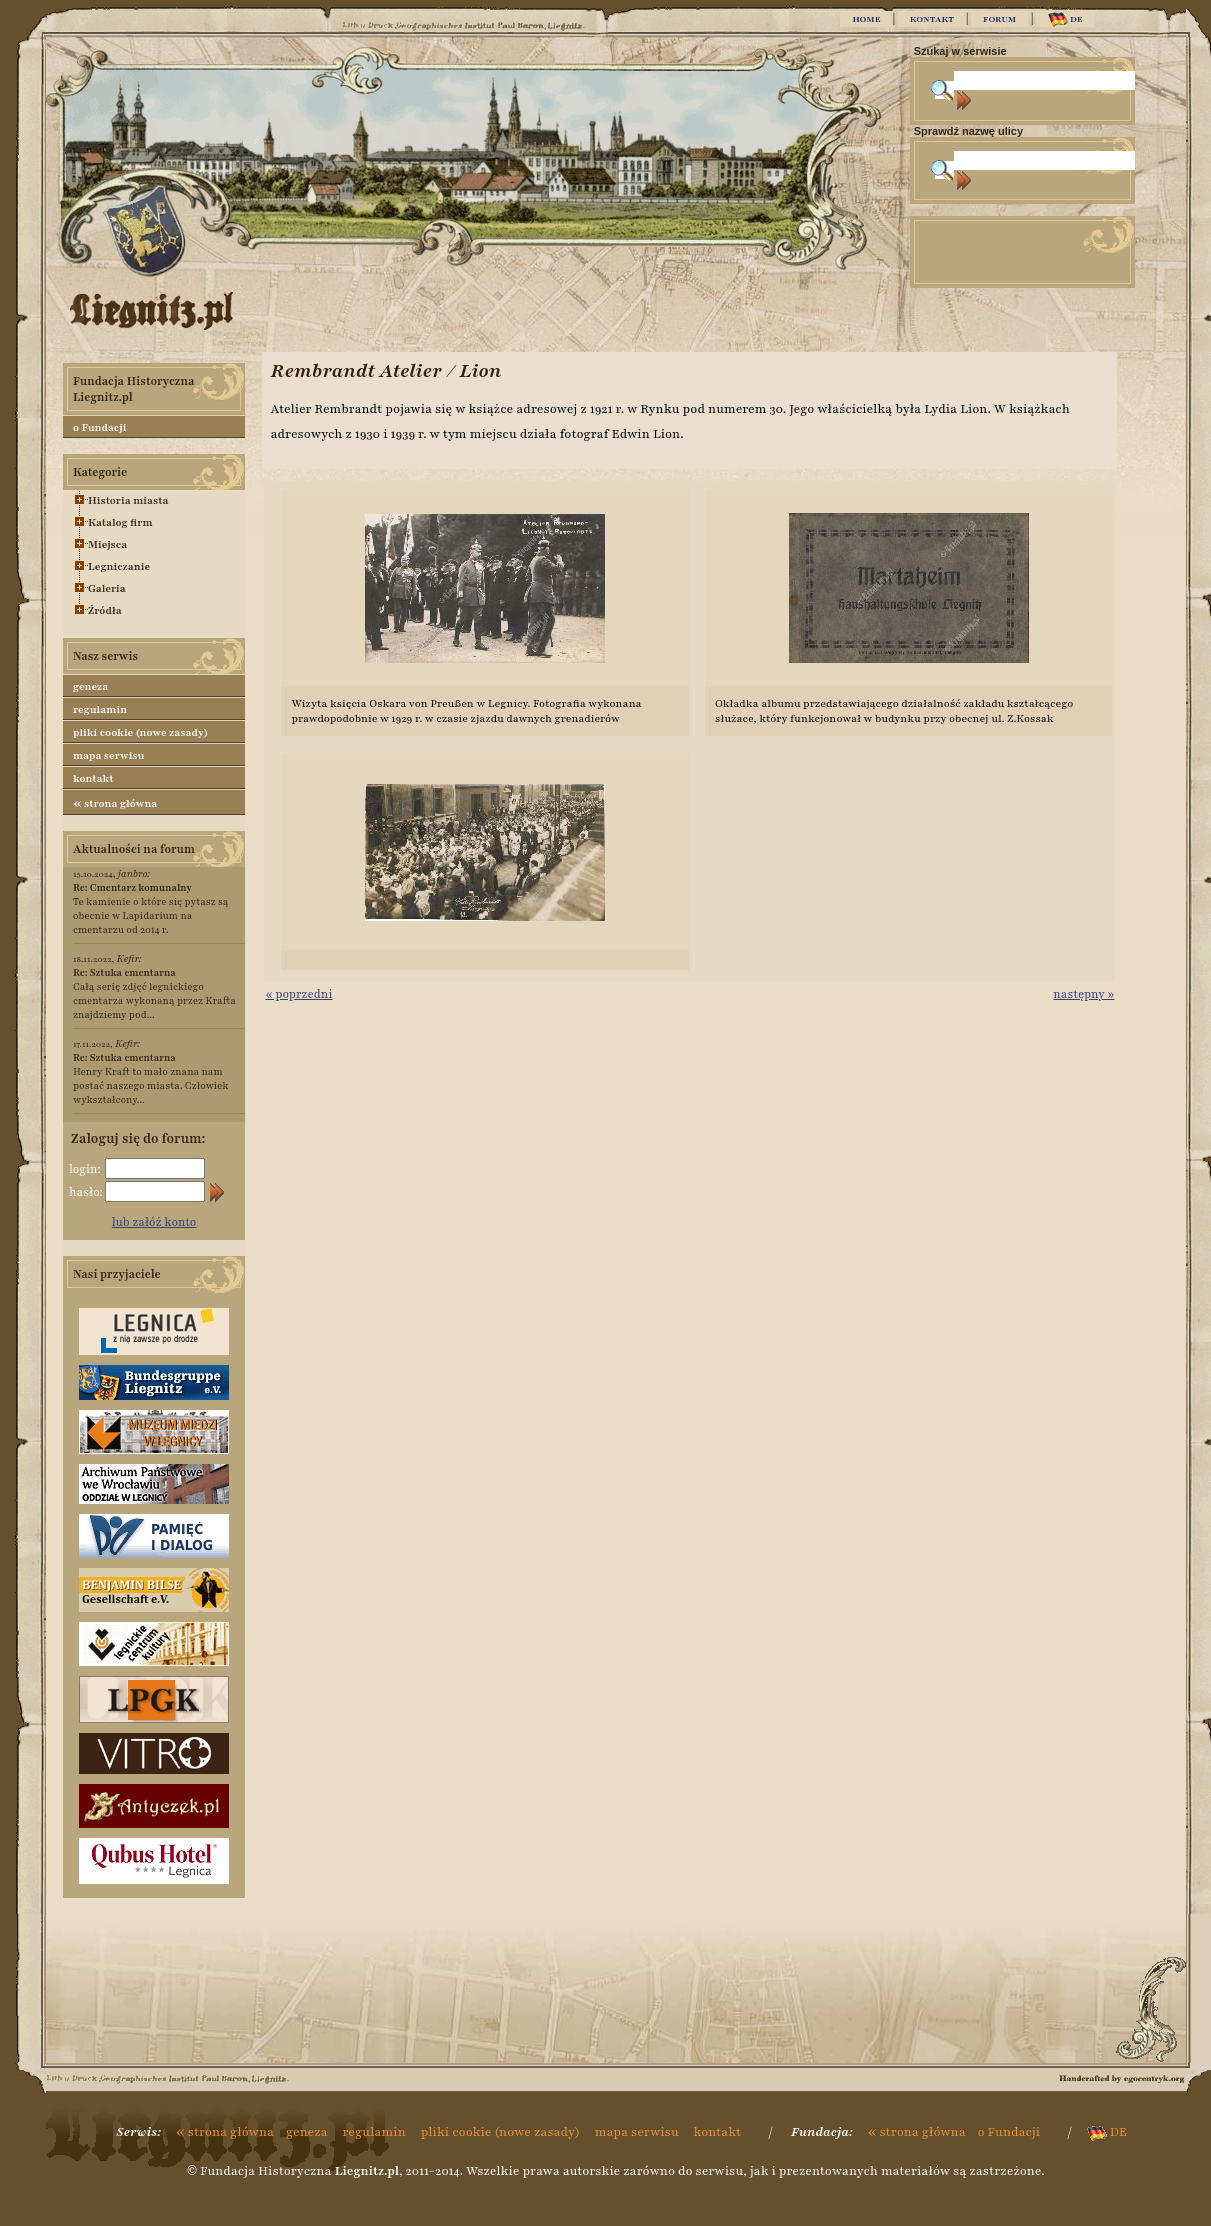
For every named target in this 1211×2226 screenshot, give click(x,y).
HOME (866, 19)
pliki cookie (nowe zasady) (140, 732)
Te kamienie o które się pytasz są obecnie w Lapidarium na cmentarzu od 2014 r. (151, 908)
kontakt (93, 778)
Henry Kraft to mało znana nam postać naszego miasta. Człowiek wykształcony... (150, 1078)
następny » (1083, 994)
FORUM (999, 19)
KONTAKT (932, 19)
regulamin (100, 709)
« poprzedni (298, 994)
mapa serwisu (108, 755)
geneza (90, 686)
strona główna (115, 803)
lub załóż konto (154, 1222)
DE (1065, 19)
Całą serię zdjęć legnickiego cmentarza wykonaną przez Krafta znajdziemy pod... (154, 993)
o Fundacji (99, 427)
